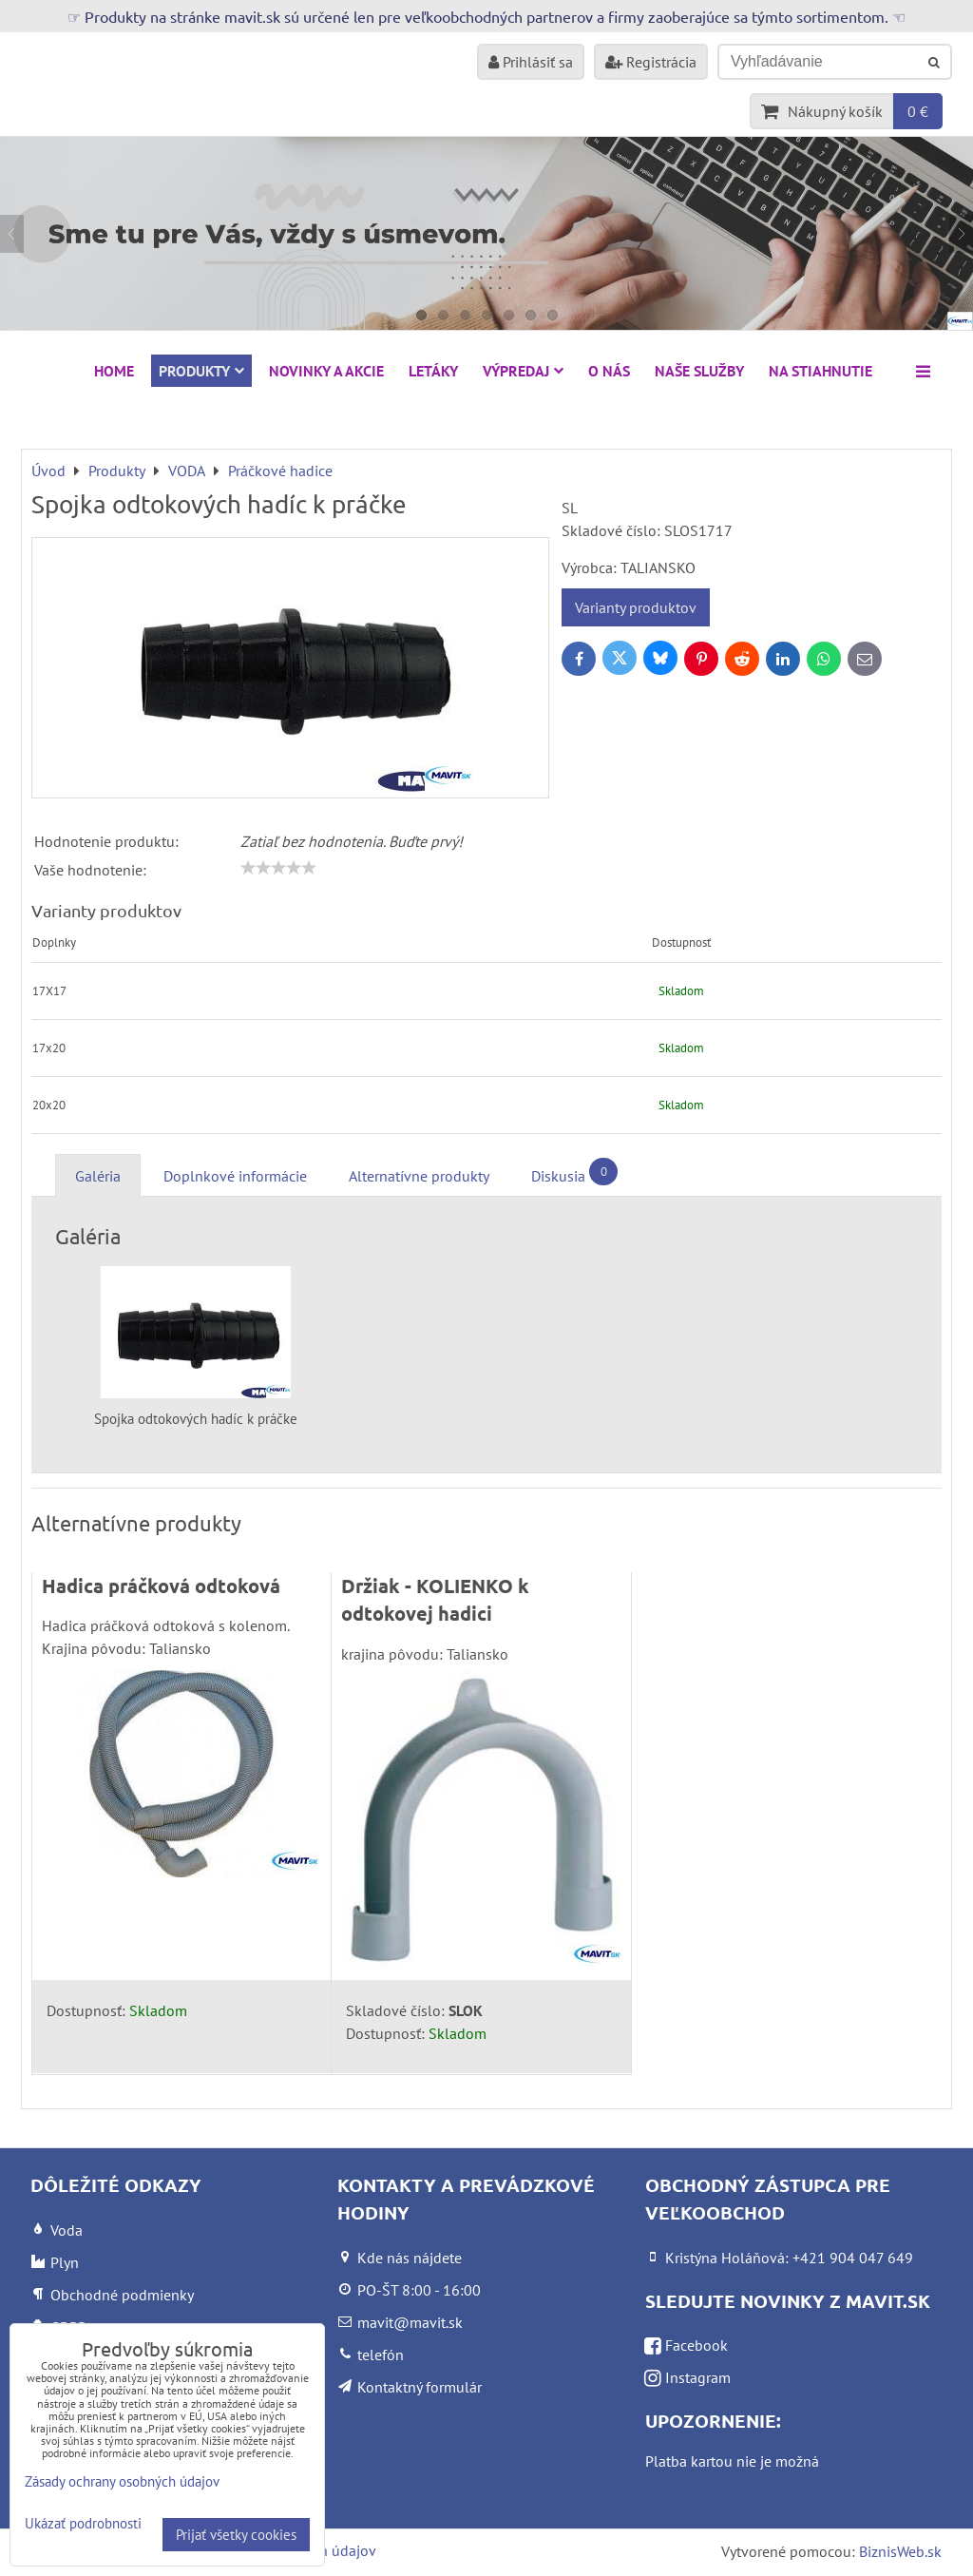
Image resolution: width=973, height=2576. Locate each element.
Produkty (201, 370)
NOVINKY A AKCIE (326, 370)
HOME (114, 370)
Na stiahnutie (820, 370)
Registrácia (650, 61)
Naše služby (699, 370)
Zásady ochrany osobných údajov (122, 2481)
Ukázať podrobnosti (83, 2524)
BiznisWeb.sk (900, 2551)
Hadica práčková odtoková (161, 1585)
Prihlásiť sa (530, 61)
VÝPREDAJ (523, 370)
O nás (609, 370)
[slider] (278, 867)
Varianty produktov (635, 607)
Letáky (433, 370)
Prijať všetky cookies (236, 2535)
